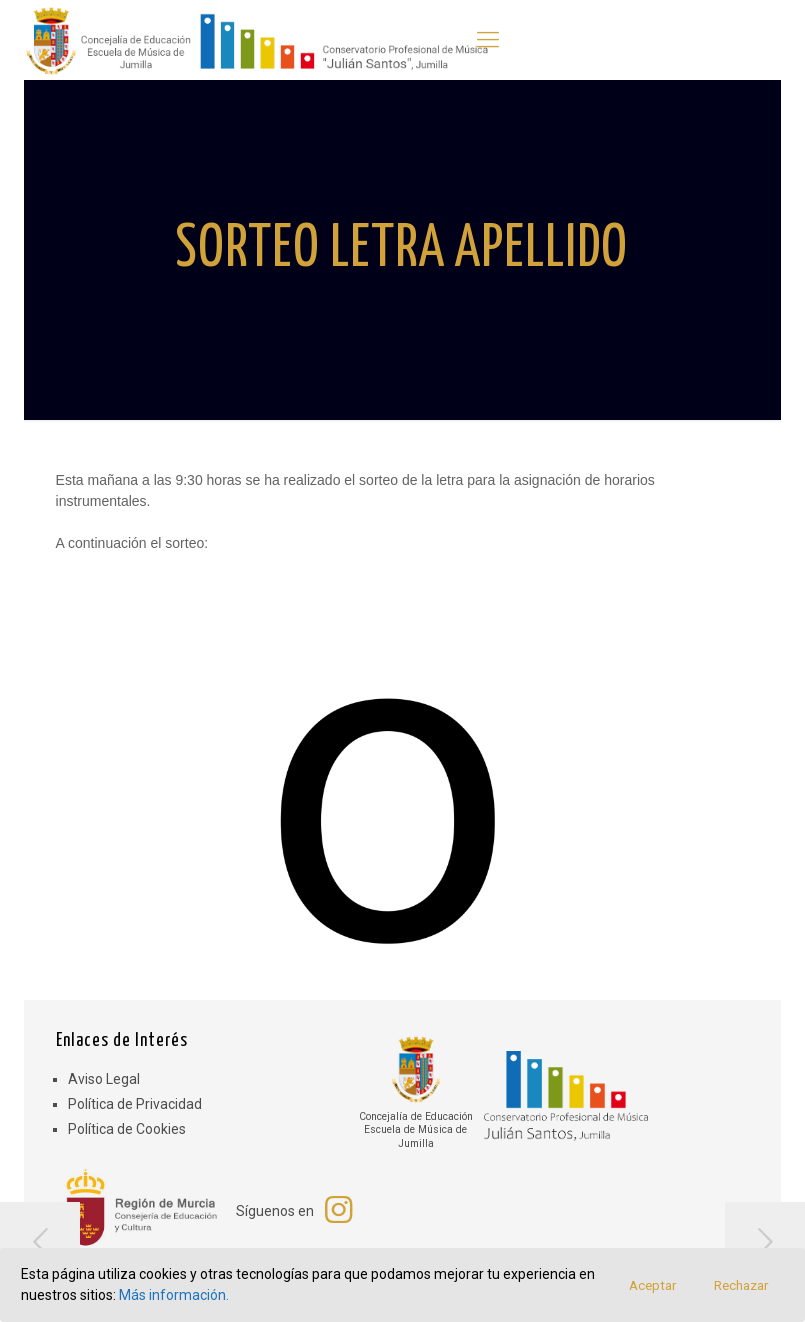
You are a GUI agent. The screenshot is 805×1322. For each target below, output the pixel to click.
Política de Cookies (127, 1129)
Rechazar (741, 1285)
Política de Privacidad (135, 1104)
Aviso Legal (104, 1079)
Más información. (174, 1295)
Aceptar (652, 1285)
